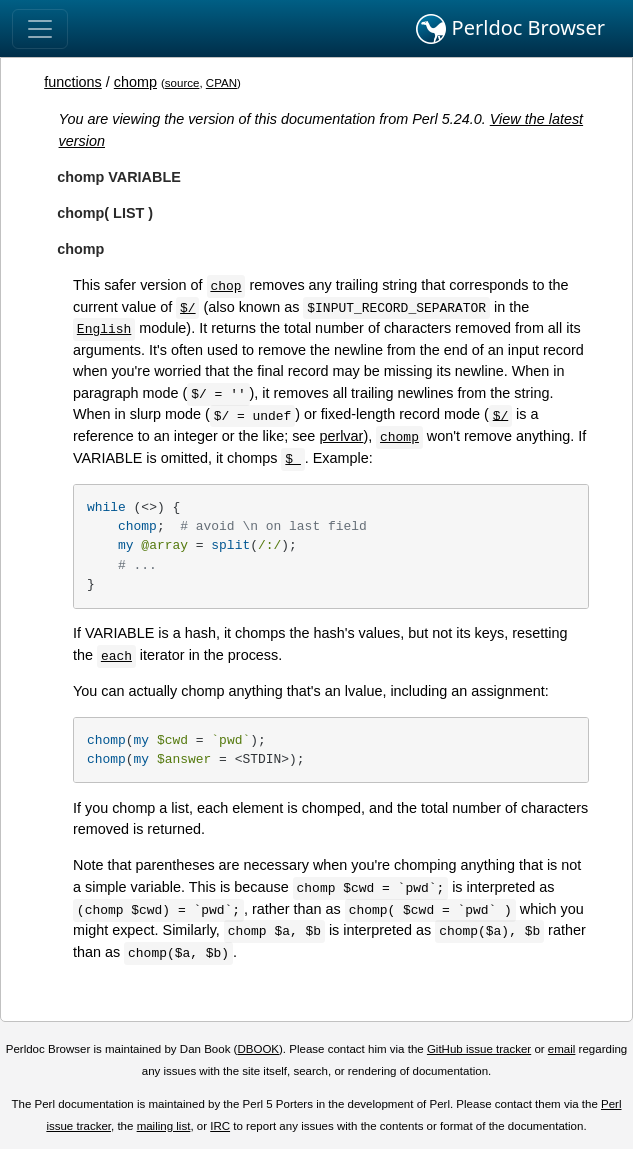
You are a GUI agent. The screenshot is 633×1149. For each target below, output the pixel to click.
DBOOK (258, 1049)
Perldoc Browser (510, 29)
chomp (135, 82)
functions (73, 82)
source (182, 83)
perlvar (341, 436)
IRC (220, 1126)
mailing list (164, 1126)
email (562, 1049)
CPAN (221, 83)
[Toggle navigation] (40, 29)
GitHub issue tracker (479, 1049)
